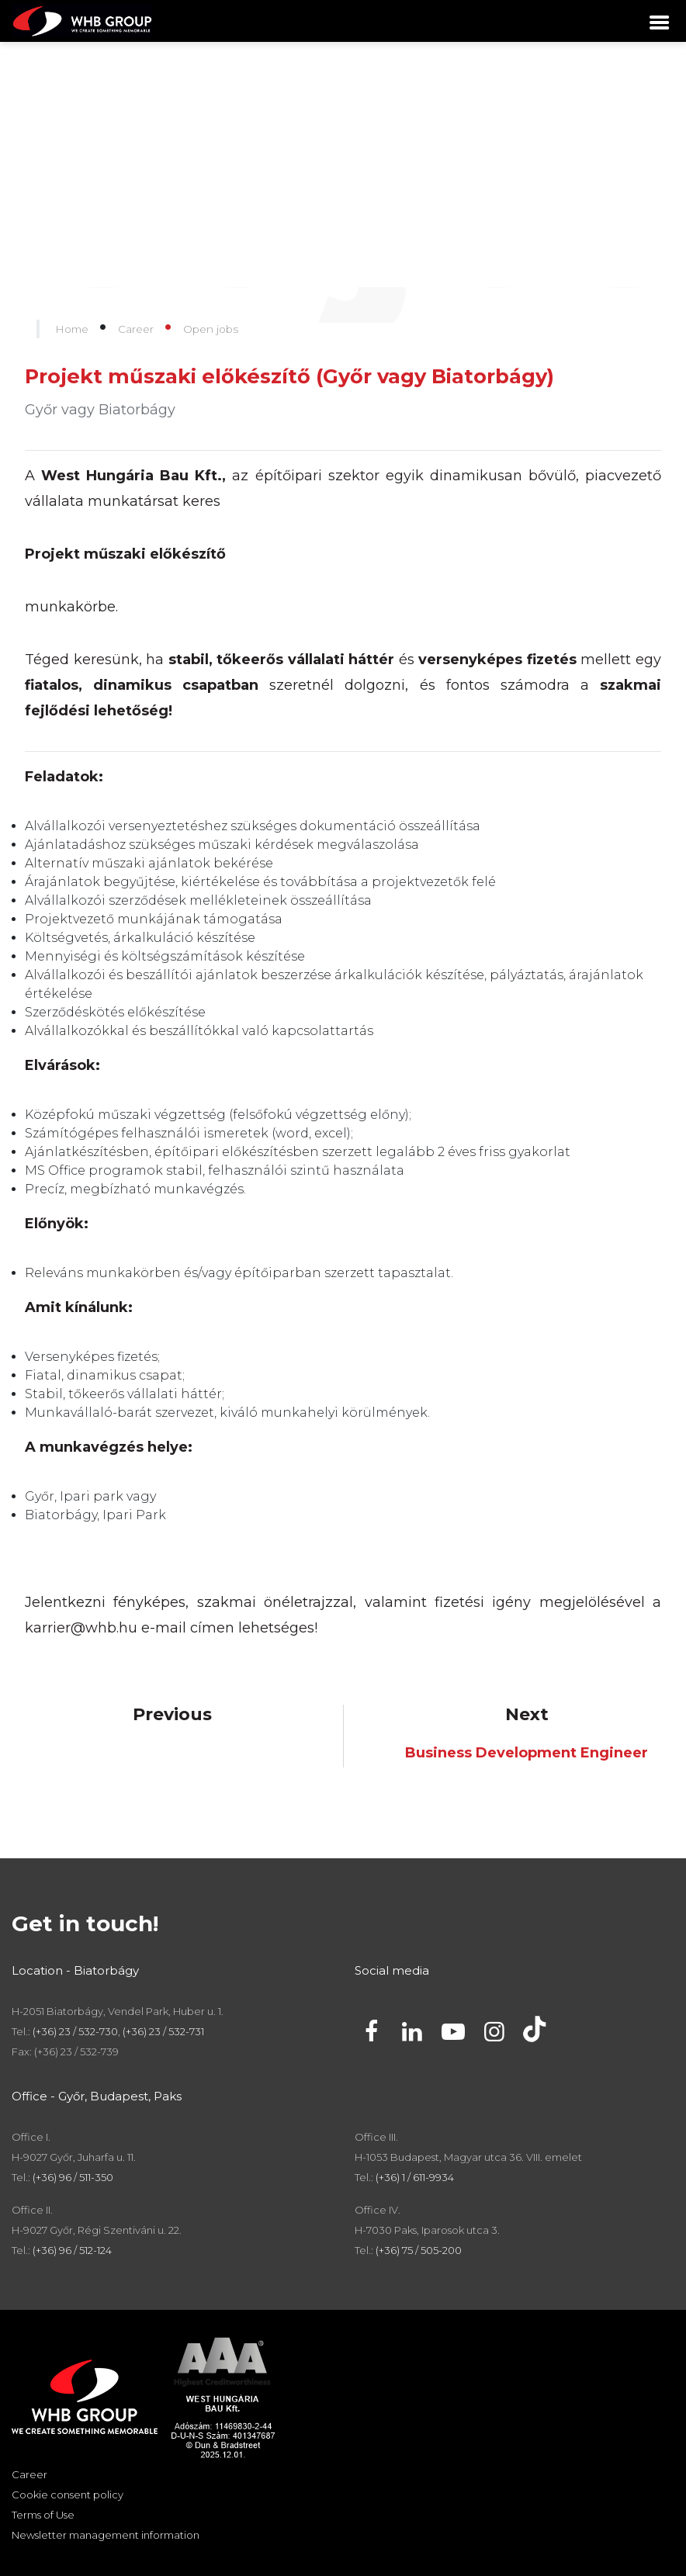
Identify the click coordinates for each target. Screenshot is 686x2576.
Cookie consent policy (67, 2494)
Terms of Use (43, 2514)
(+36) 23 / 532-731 (163, 2031)
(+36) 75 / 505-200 (419, 2250)
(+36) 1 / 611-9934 (415, 2177)
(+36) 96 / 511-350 (73, 2177)
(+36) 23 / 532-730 (75, 2031)
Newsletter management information (105, 2535)
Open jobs (210, 329)
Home (71, 329)
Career (136, 329)
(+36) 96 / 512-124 (72, 2250)
